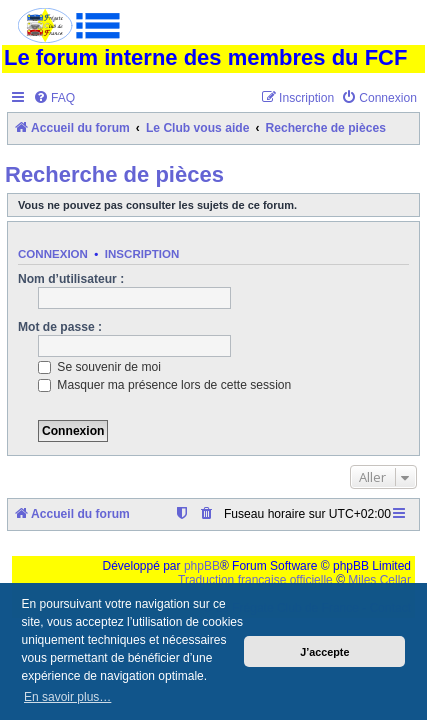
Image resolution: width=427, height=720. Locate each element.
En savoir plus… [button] (67, 697)
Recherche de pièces (114, 174)
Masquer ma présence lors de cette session (164, 385)
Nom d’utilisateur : (71, 279)
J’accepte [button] (324, 652)
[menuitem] (54, 98)
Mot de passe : (60, 327)
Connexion (53, 254)
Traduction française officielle (255, 580)
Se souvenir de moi (99, 367)
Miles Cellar (379, 580)
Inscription (142, 254)
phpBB (202, 566)
